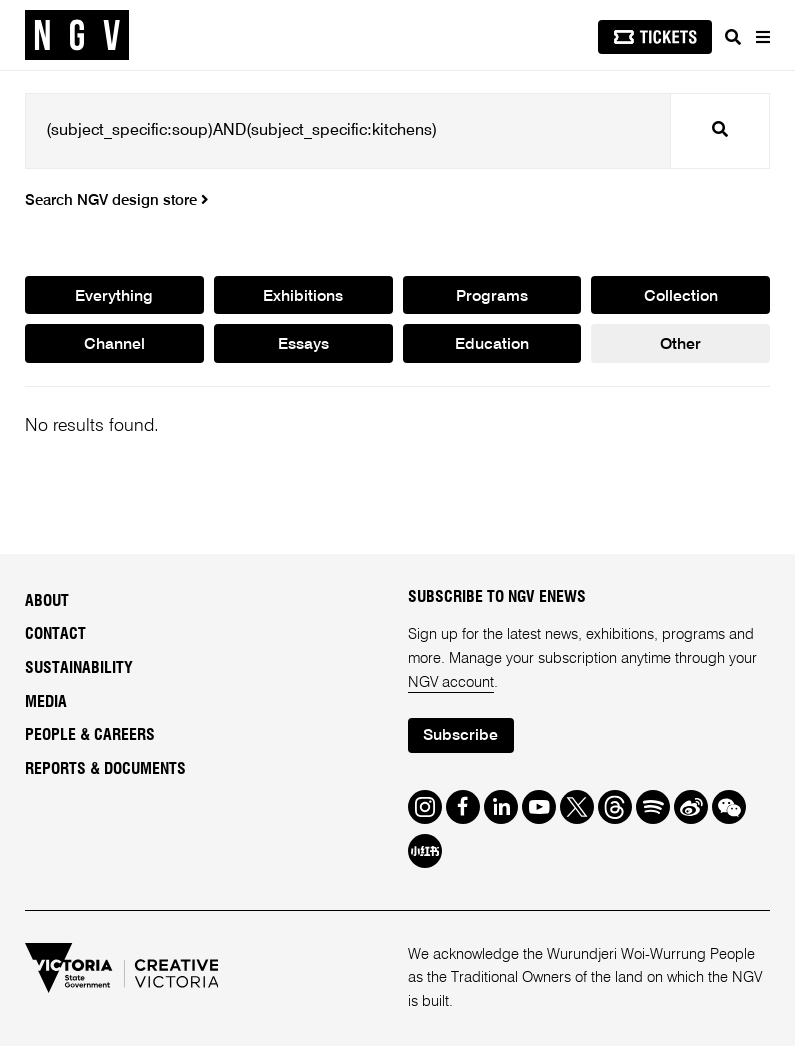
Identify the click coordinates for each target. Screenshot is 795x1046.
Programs (492, 297)
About (47, 601)
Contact (55, 634)
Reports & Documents (105, 769)
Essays (303, 345)
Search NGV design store (116, 201)
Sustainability (79, 668)
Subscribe (460, 736)
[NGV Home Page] (77, 35)
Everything (114, 297)
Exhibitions (303, 297)
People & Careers (90, 735)
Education (492, 345)
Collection (681, 297)
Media (46, 702)
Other (680, 345)
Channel (114, 345)
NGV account (451, 682)
